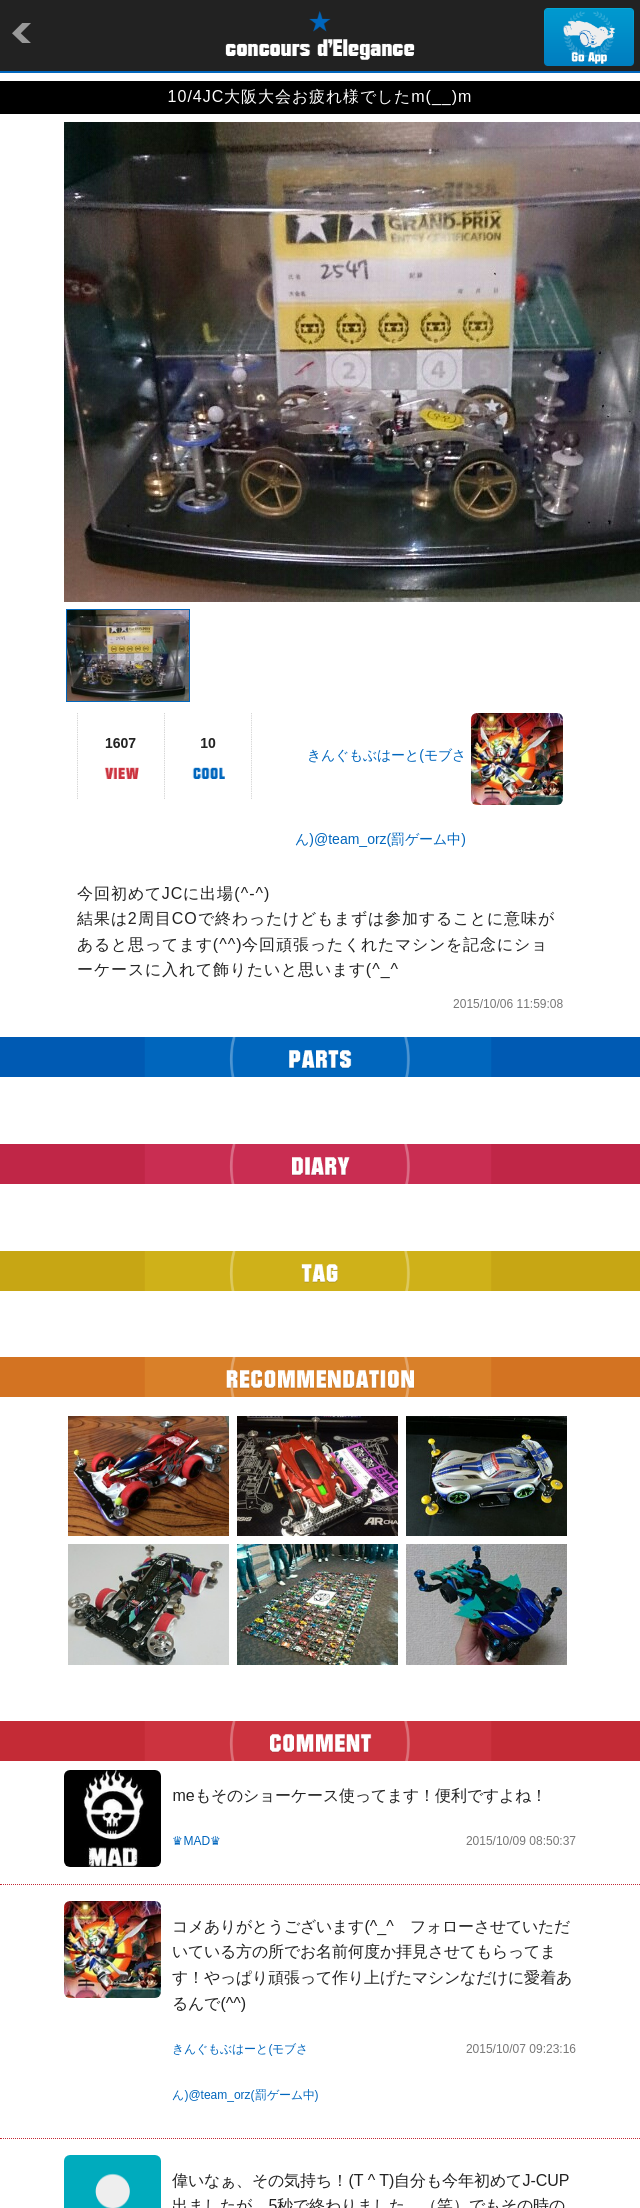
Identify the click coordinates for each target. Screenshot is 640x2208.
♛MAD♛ (196, 1841)
